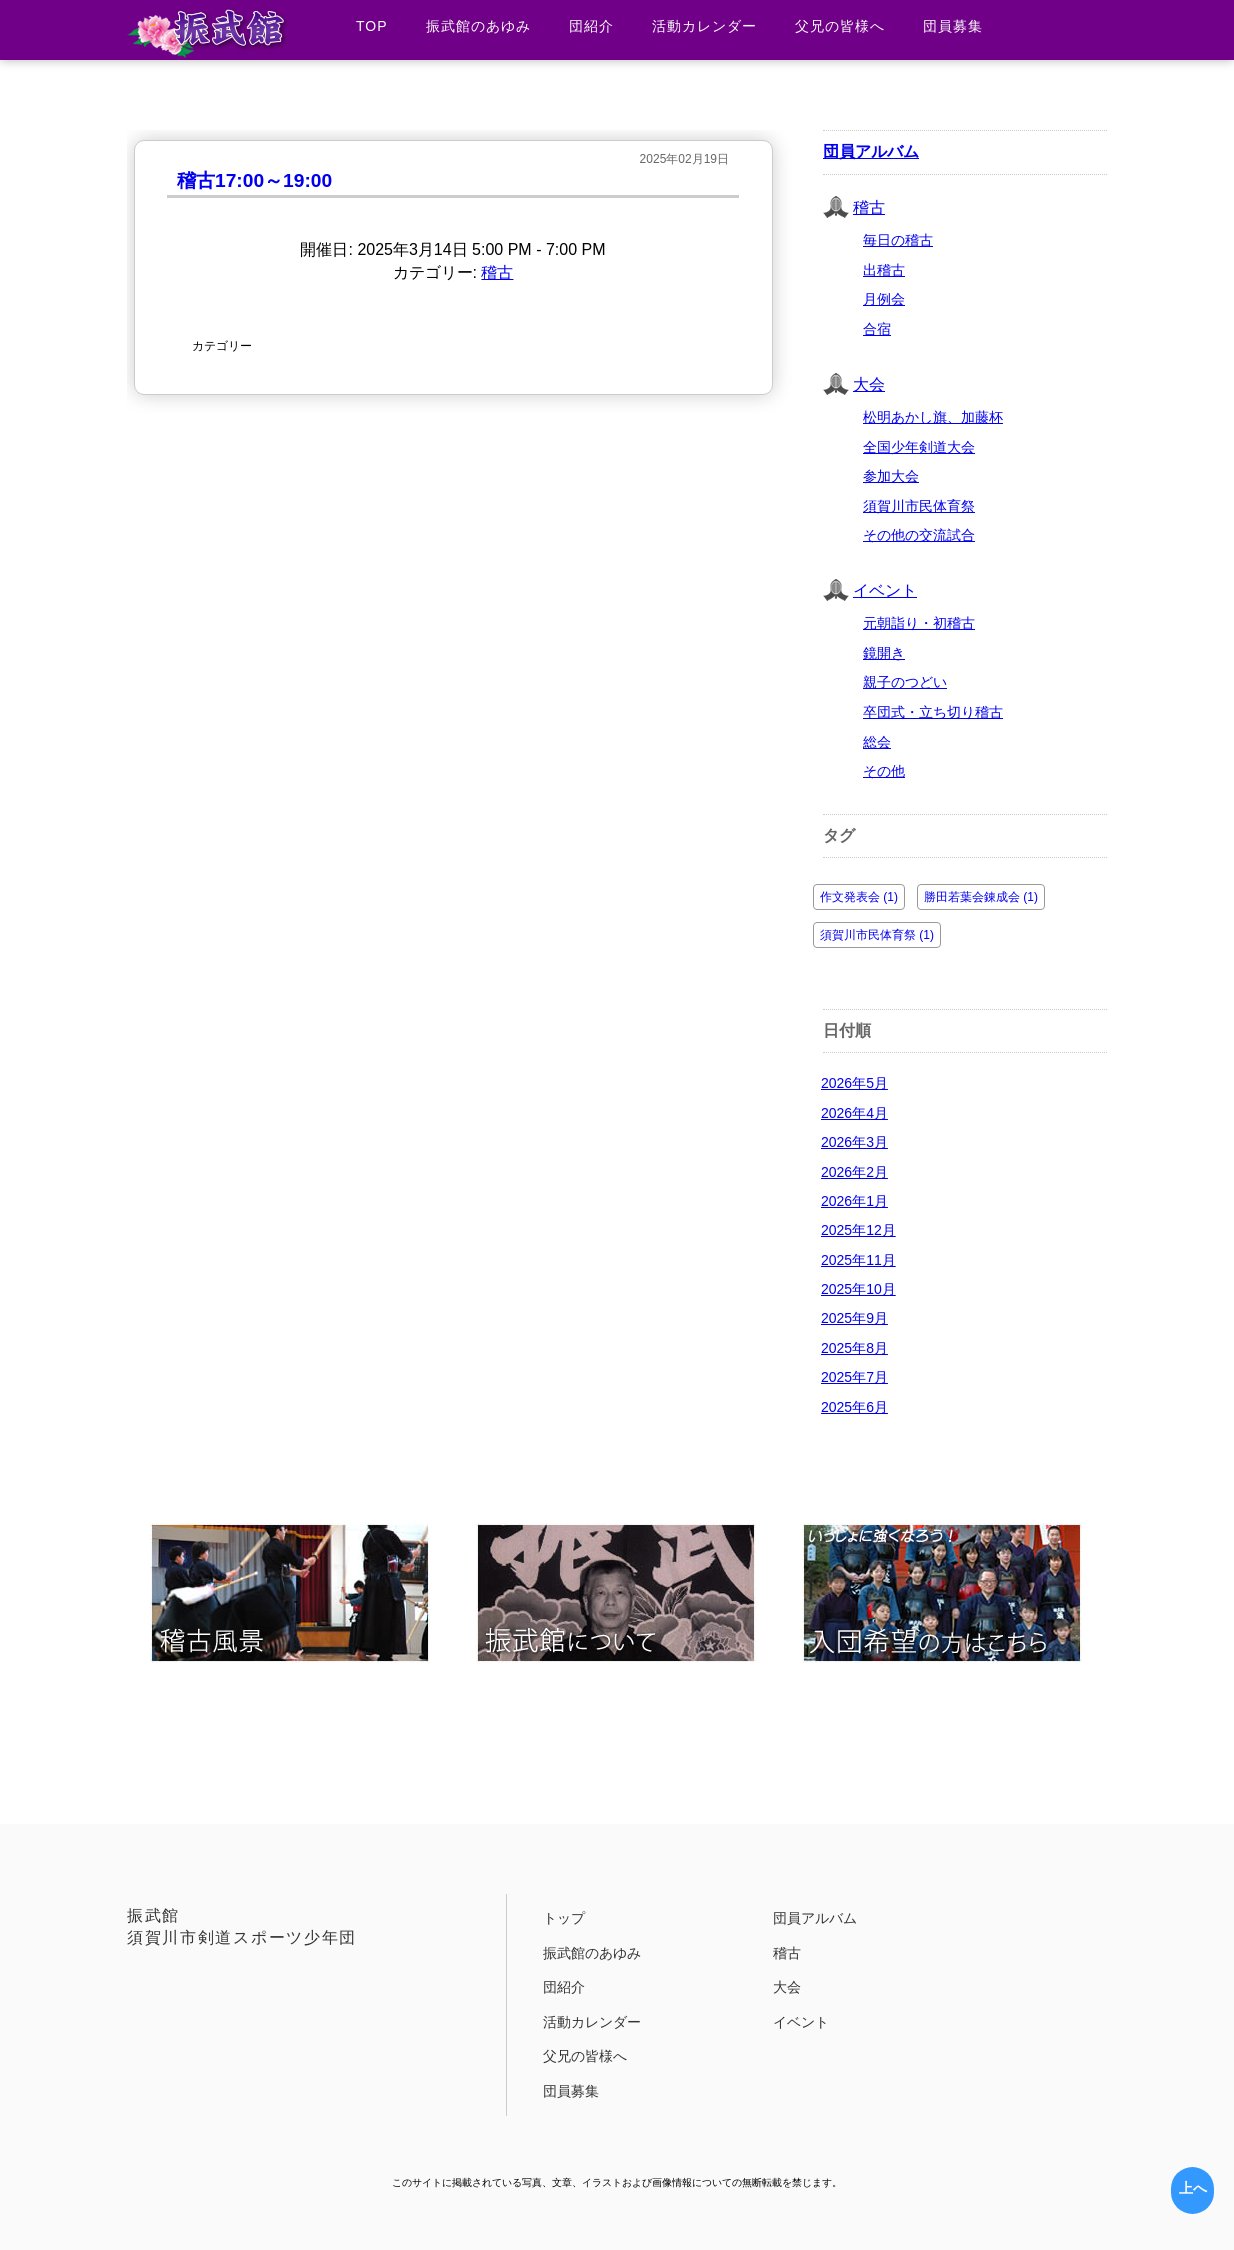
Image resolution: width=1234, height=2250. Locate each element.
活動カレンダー (704, 26)
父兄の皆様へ (840, 26)
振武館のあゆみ (478, 26)
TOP (372, 26)
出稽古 (884, 270)
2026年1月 (854, 1201)
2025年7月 (854, 1377)
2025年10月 (858, 1289)
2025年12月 (858, 1230)
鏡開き (884, 653)
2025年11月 (858, 1260)
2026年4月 (854, 1113)
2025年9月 (854, 1318)
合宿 (877, 329)
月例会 (884, 299)
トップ (564, 1918)
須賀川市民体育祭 (919, 506)
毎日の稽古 (898, 240)
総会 (877, 742)
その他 (884, 771)
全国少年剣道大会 (919, 447)
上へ (1193, 2188)
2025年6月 (854, 1407)
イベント (885, 590)
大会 (869, 384)
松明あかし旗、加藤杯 (933, 417)
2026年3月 (854, 1142)
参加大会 (891, 476)
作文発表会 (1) (859, 897)
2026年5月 (854, 1083)
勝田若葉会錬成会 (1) (981, 897)
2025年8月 (854, 1348)
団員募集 (953, 26)
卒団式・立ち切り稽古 (933, 712)
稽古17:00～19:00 (254, 180)
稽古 (497, 272)
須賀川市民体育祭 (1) (877, 935)
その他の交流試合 (919, 535)
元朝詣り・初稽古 (919, 623)
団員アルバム (871, 151)
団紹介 (591, 26)
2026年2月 (854, 1172)
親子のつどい (905, 682)
